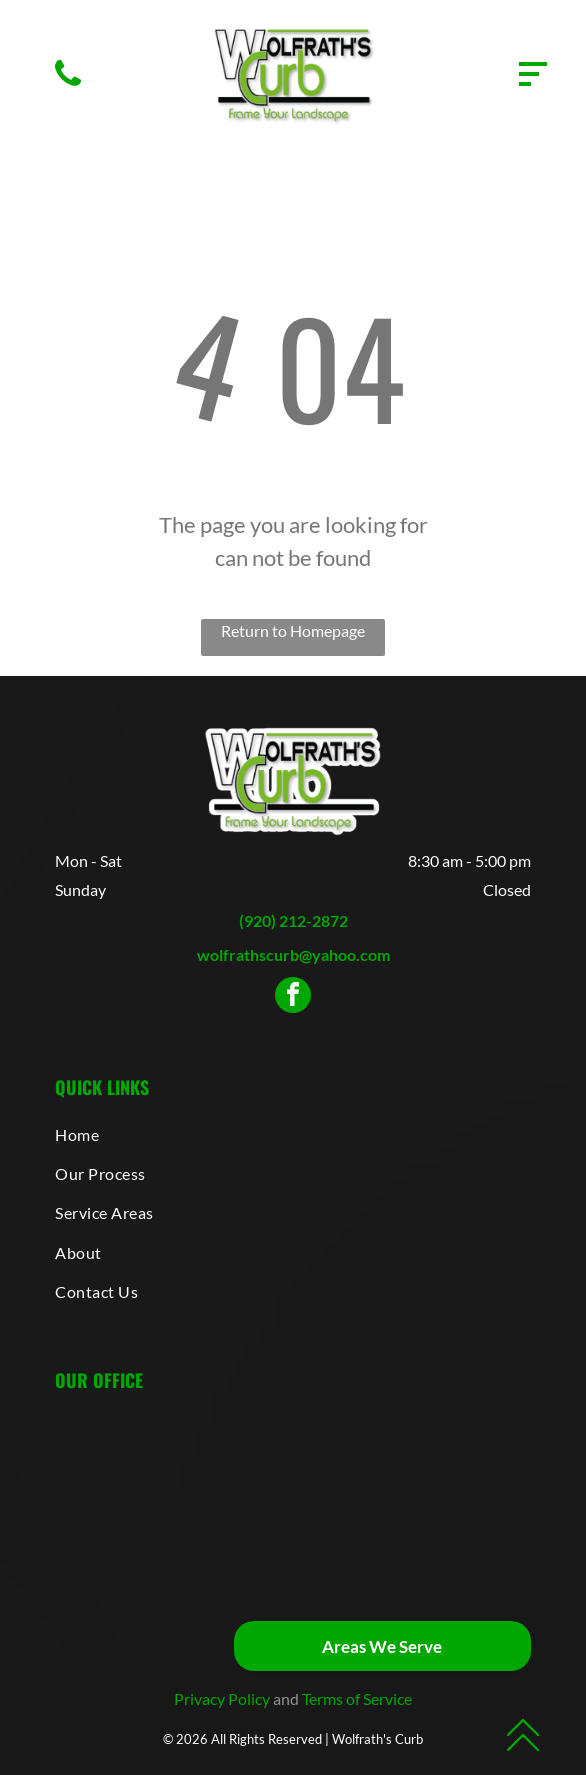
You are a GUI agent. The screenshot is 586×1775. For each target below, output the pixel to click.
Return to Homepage (293, 630)
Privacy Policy (222, 1698)
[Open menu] (533, 74)
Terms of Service (357, 1698)
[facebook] (293, 997)
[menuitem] (292, 1133)
